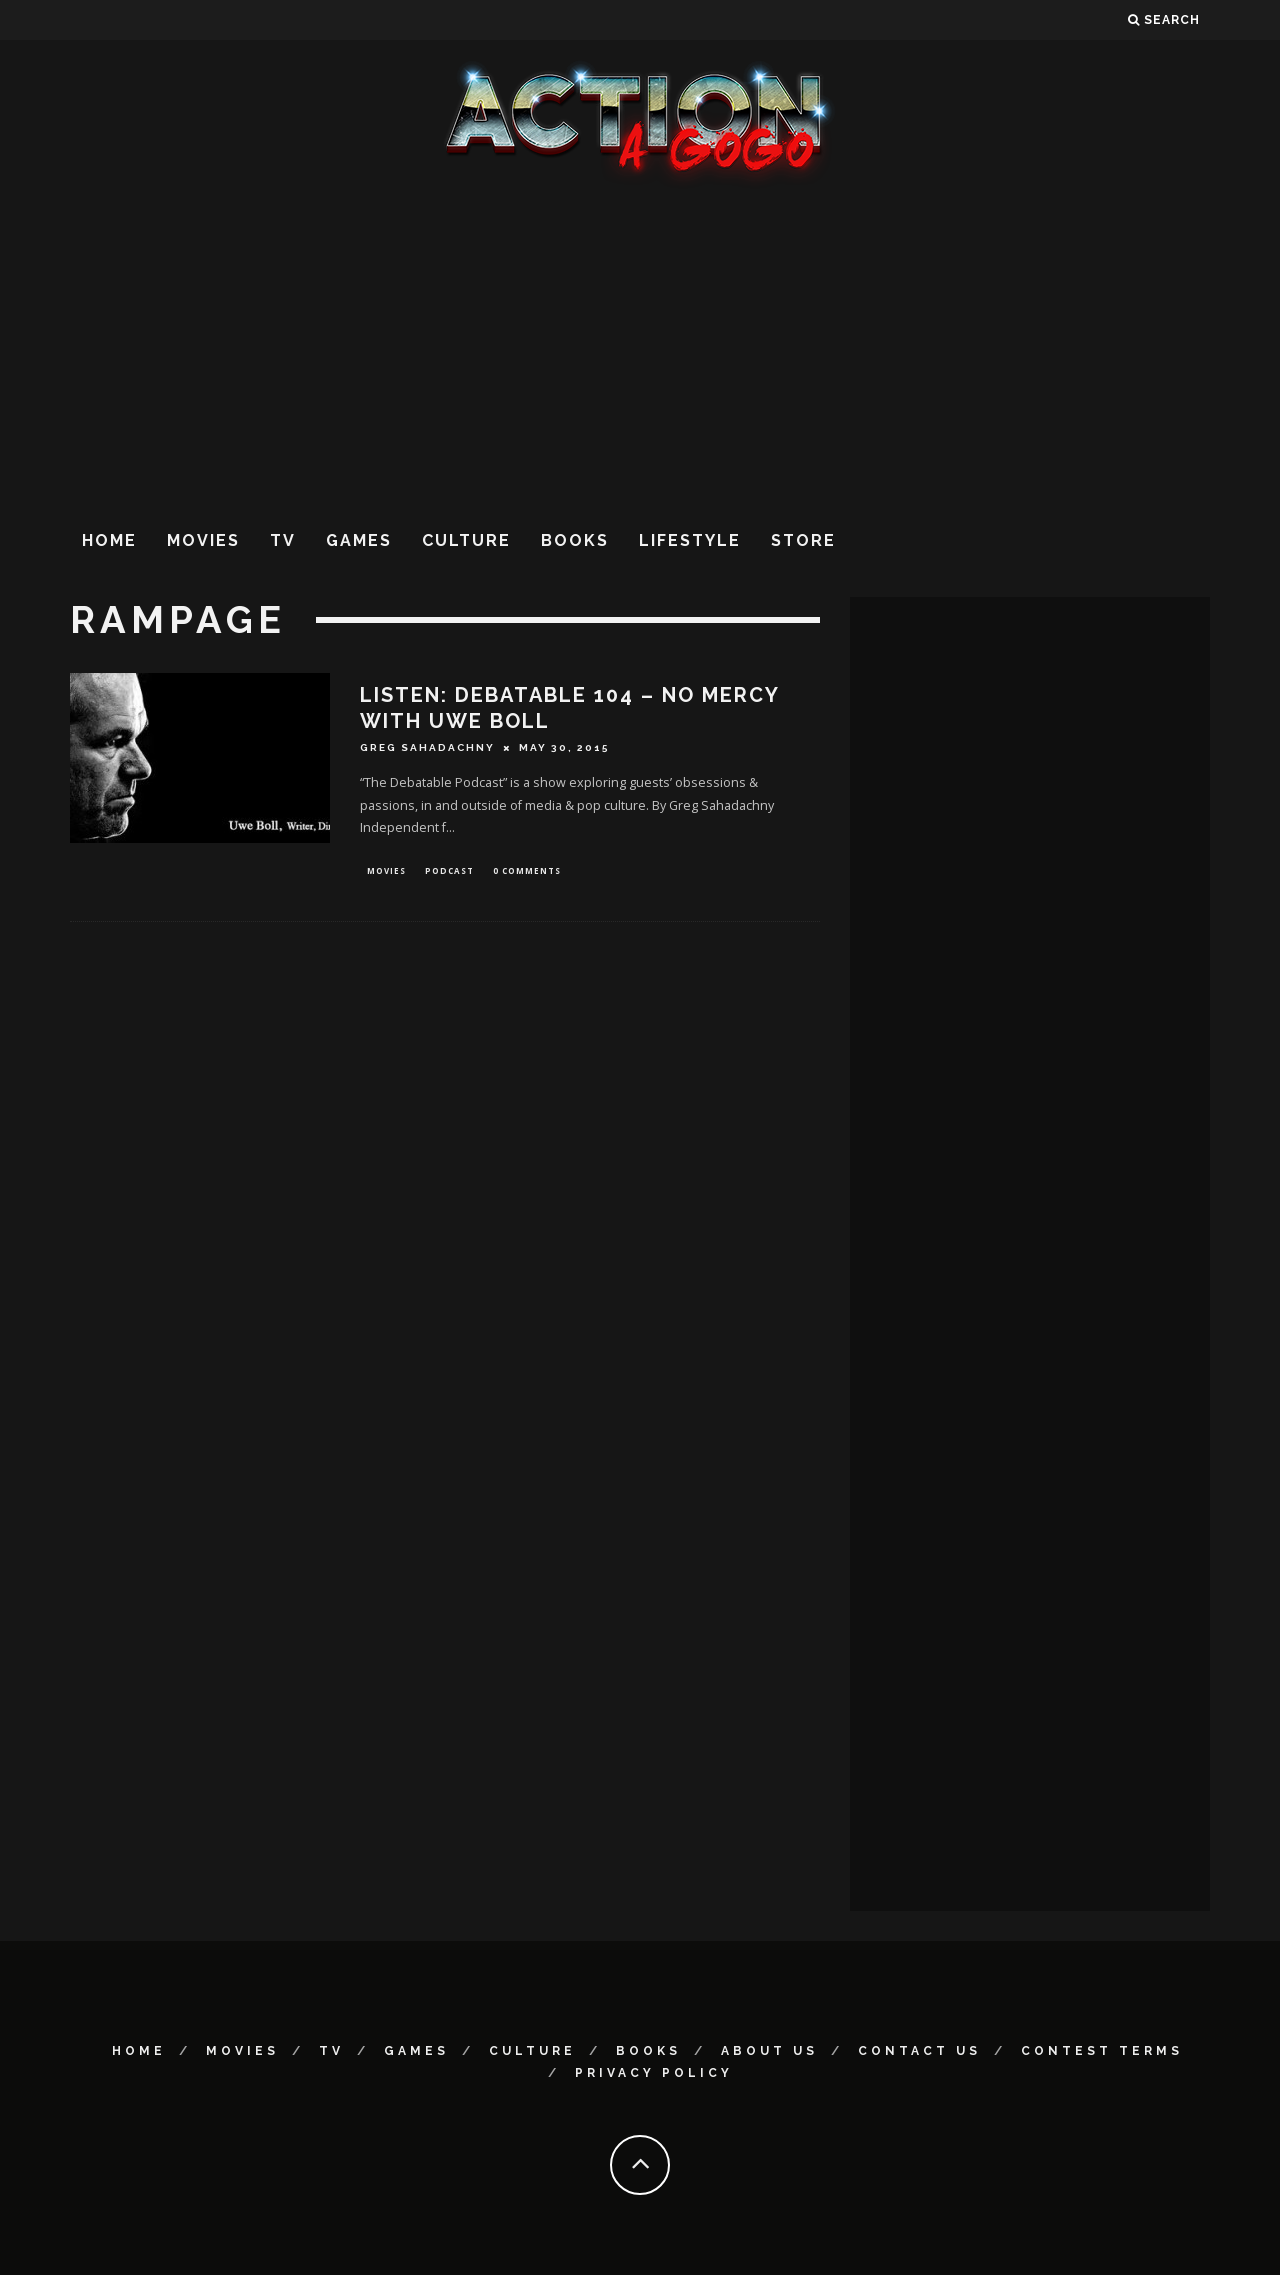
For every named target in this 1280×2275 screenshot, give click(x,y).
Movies (203, 540)
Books (575, 540)
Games (359, 540)
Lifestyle (690, 540)
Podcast (449, 871)
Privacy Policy (654, 2073)
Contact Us (919, 2051)
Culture (466, 540)
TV (283, 540)
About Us (769, 2051)
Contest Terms (1102, 2051)
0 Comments (527, 871)
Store (803, 540)
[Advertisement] (640, 349)
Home (109, 540)
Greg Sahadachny (427, 747)
